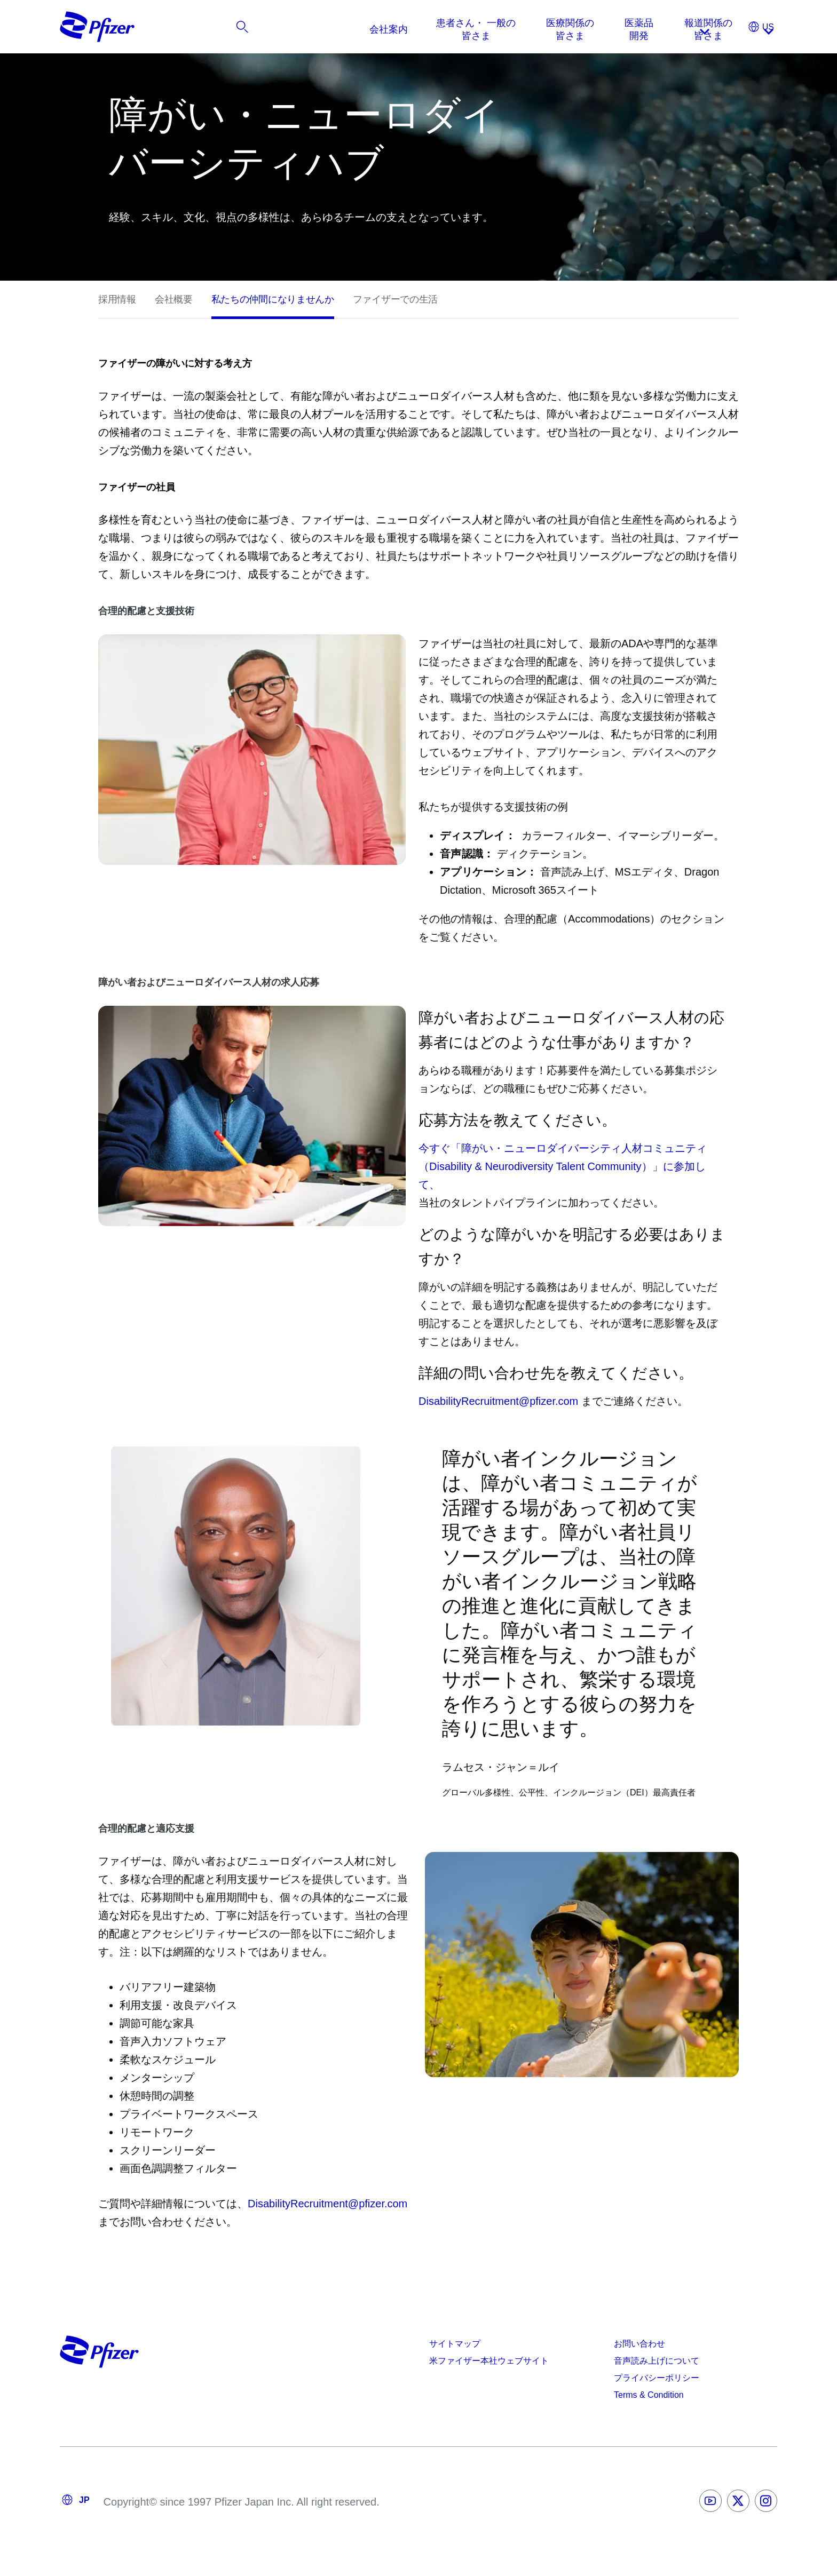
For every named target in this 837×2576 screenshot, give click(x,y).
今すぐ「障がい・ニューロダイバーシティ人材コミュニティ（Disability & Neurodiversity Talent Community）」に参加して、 (562, 1166)
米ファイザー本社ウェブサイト (489, 2360)
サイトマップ (454, 2343)
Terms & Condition (649, 2394)
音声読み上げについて (656, 2360)
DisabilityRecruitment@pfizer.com (498, 1401)
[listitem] (706, 29)
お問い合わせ (639, 2343)
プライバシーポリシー (656, 2377)
